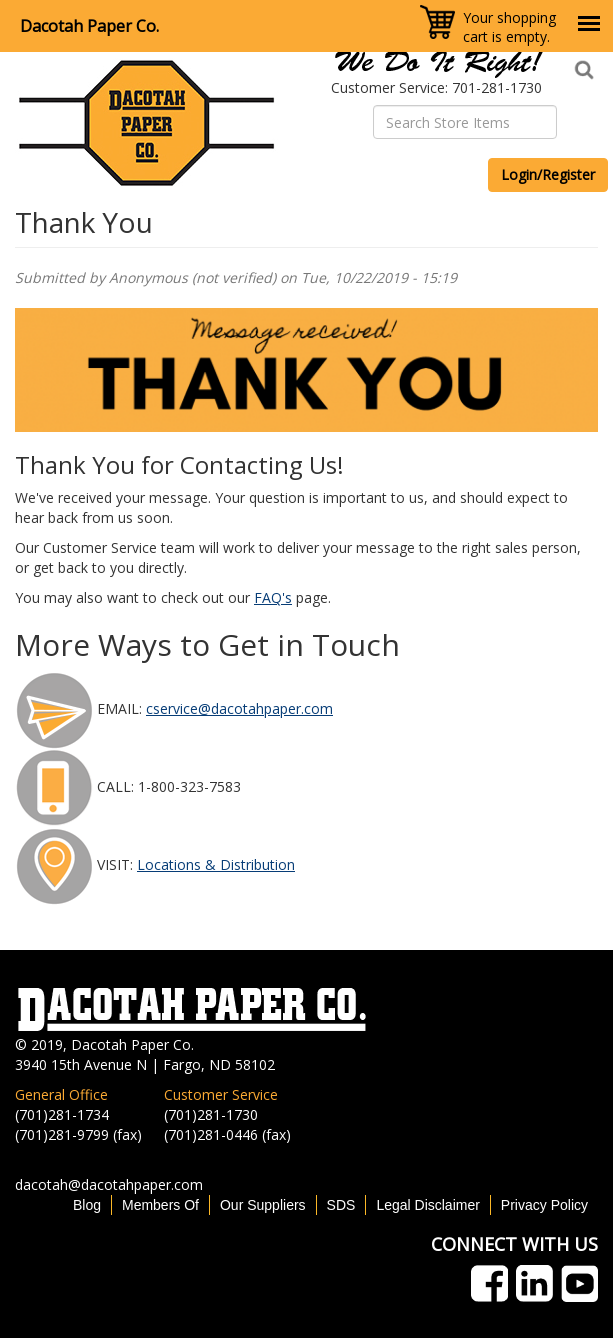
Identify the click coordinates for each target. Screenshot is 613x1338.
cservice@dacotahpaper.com (239, 708)
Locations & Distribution (216, 864)
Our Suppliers (263, 1205)
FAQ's (273, 597)
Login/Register (548, 174)
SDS (341, 1205)
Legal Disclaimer (427, 1205)
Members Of (160, 1205)
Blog (87, 1205)
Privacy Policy (544, 1205)
